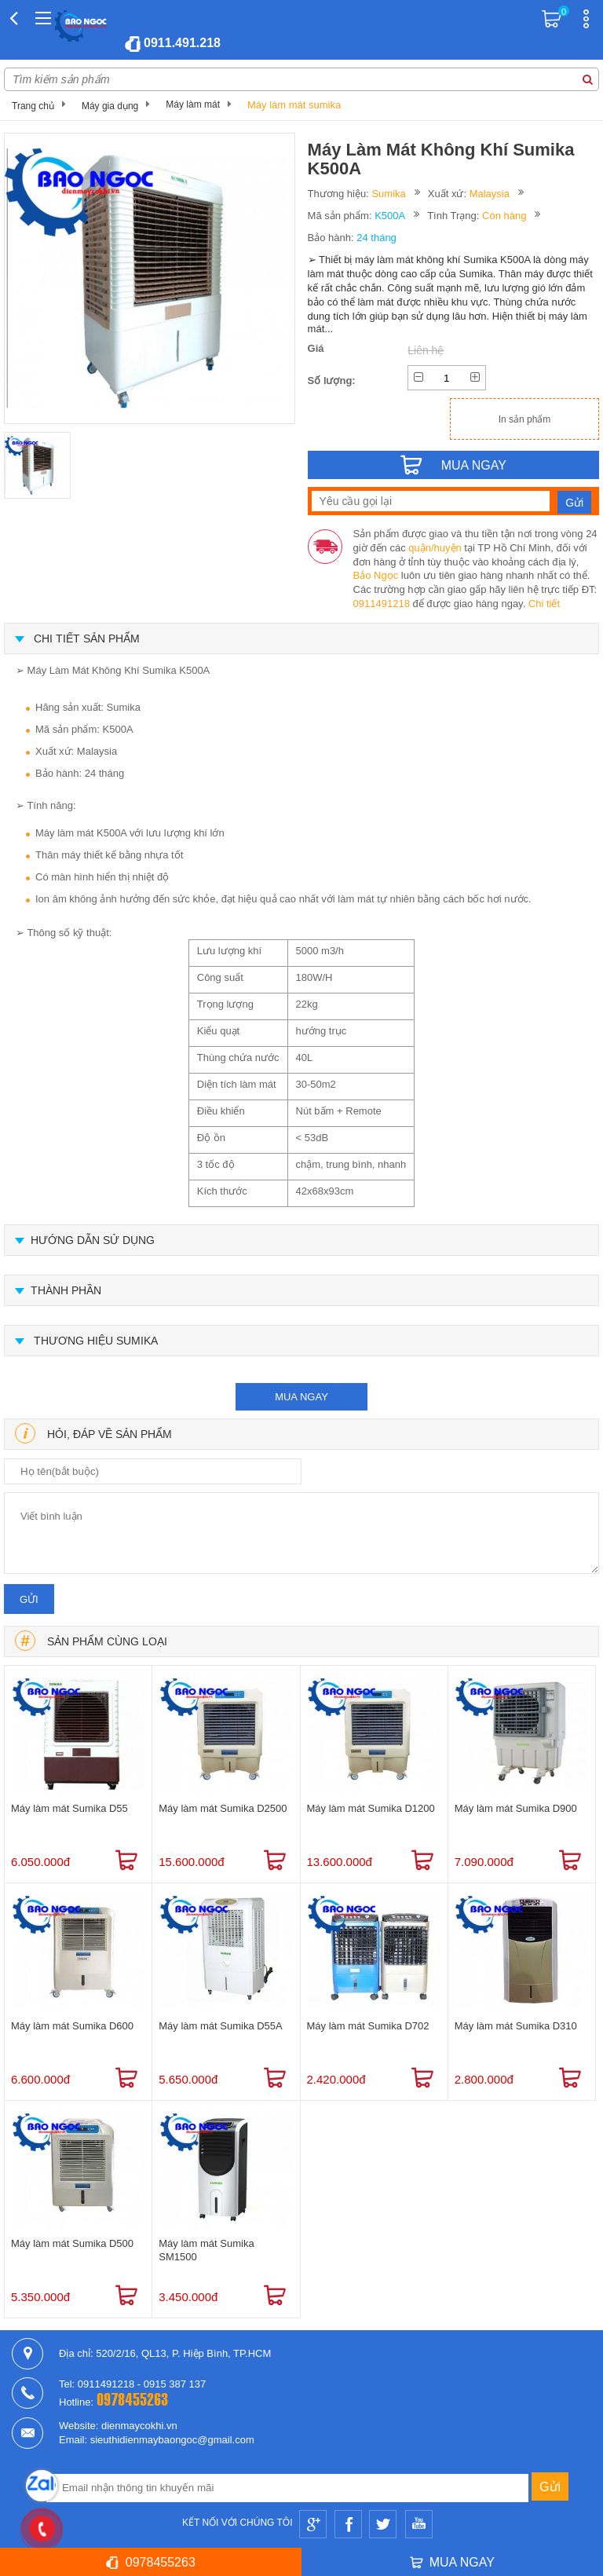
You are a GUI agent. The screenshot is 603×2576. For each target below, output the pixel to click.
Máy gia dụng (110, 106)
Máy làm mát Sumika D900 (516, 1808)
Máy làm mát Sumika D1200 (371, 1808)
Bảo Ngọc (376, 575)
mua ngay (301, 1397)
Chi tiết (544, 603)
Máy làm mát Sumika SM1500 (206, 2250)
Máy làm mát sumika (294, 105)
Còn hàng (504, 215)
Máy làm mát (193, 104)
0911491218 (381, 603)
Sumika (388, 193)
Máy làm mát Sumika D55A (221, 2026)
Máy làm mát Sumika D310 (516, 2026)
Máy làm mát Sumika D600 (72, 2026)
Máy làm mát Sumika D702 (368, 2026)
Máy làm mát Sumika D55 (69, 1808)
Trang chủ (33, 106)
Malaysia (490, 193)
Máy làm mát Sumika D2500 (223, 1808)
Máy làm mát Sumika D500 (72, 2243)
